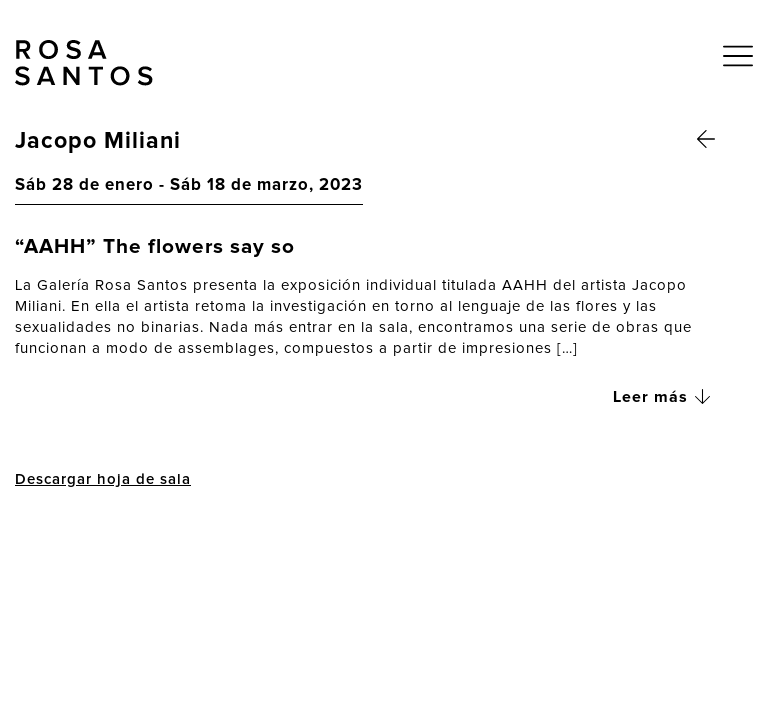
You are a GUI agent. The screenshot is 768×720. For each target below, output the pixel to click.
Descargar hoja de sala (103, 479)
